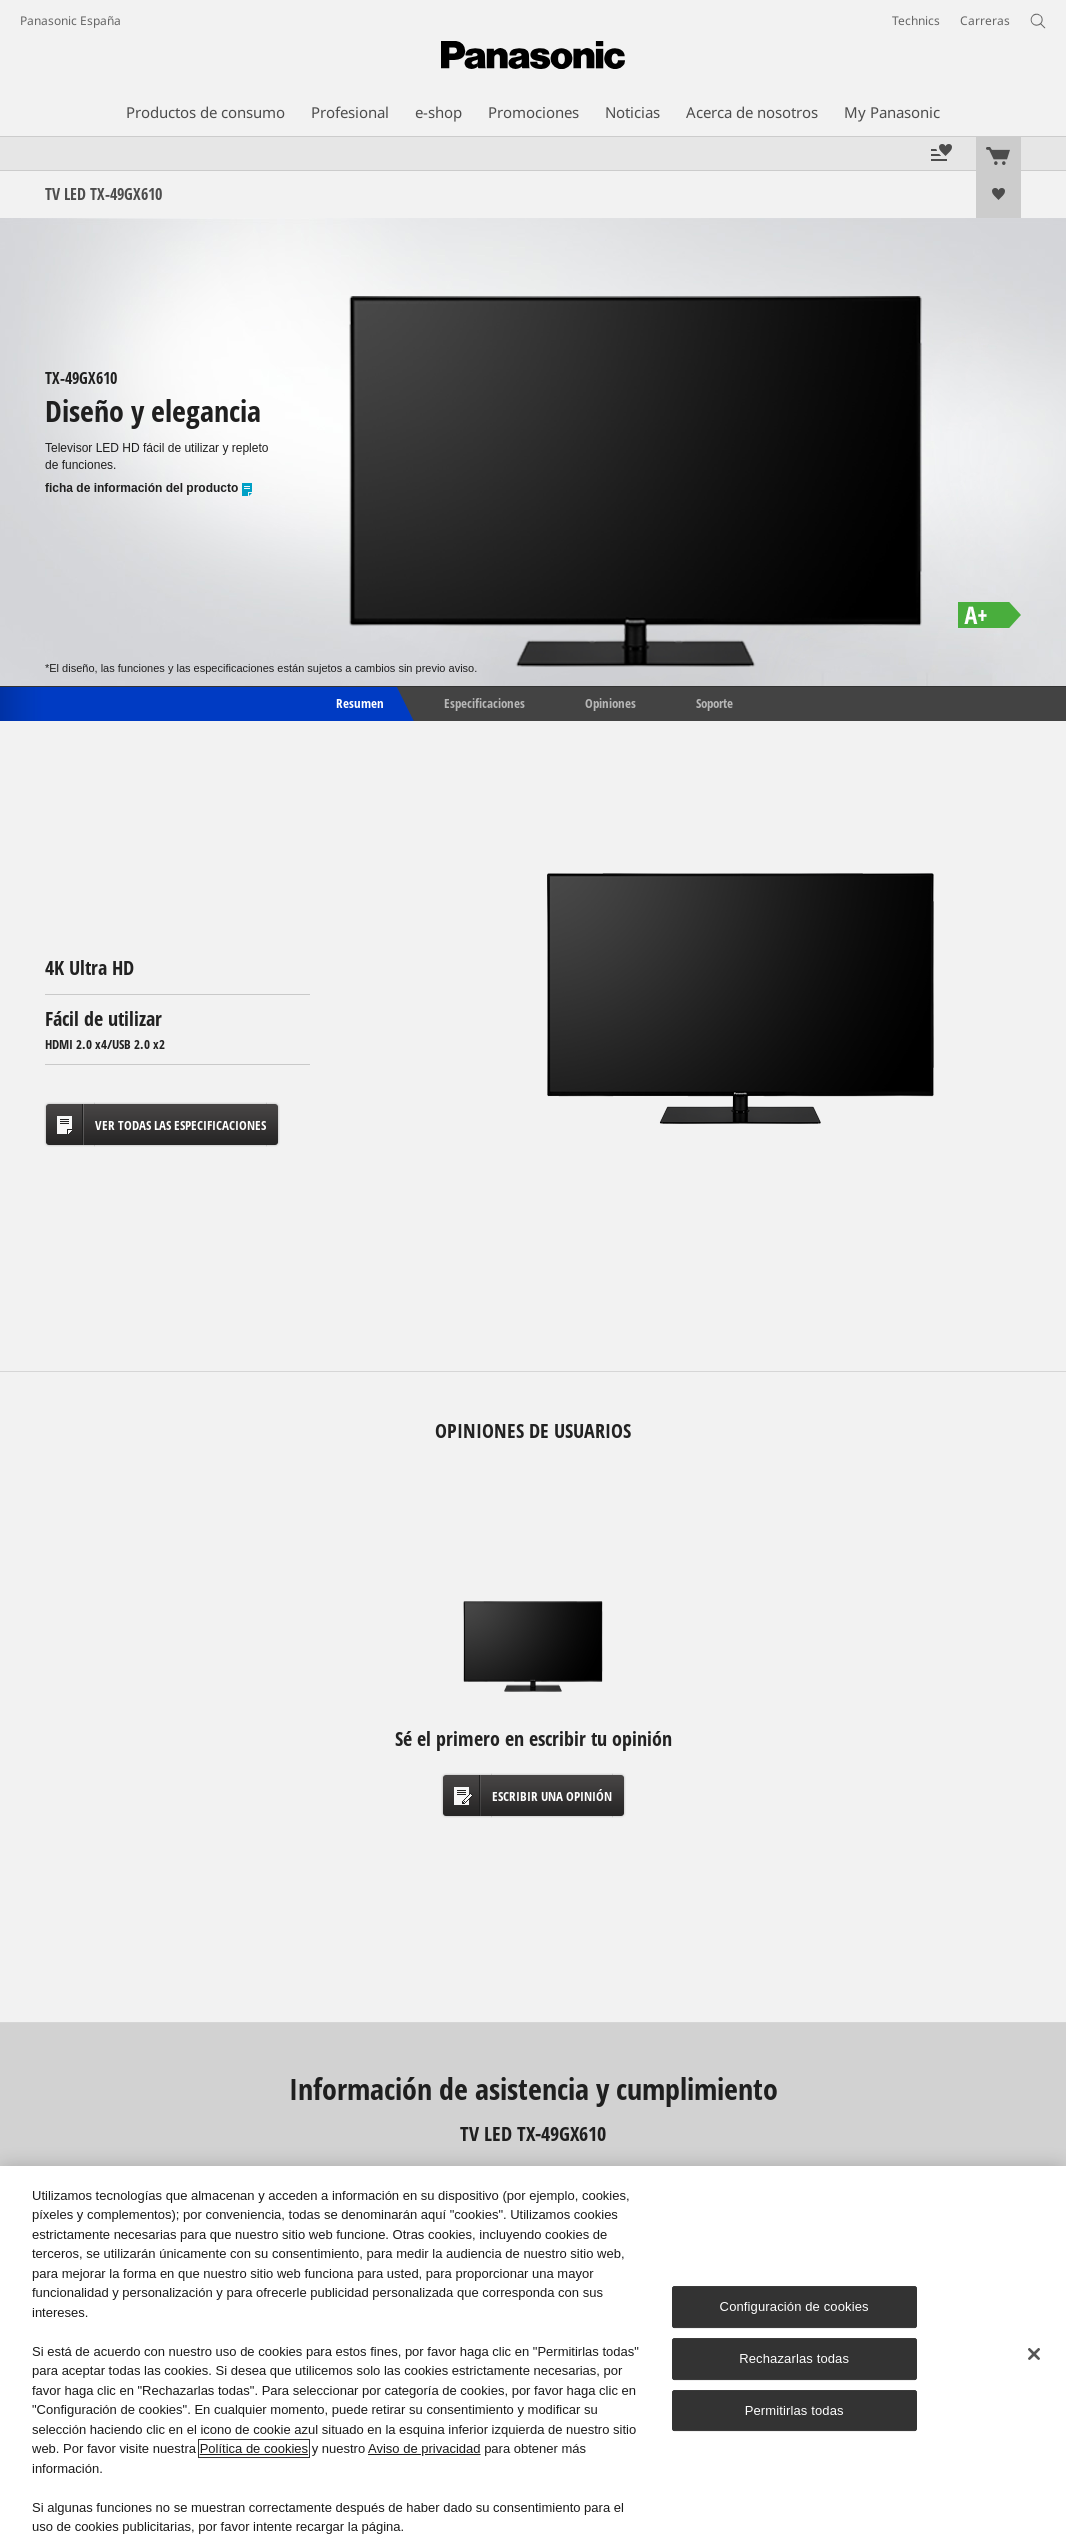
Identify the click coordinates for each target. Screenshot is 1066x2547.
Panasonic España (70, 20)
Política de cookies (254, 2448)
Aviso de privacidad (424, 2448)
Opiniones (610, 702)
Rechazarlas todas (794, 2358)
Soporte (714, 702)
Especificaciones (484, 702)
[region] (533, 2356)
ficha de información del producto (149, 488)
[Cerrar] (1034, 2354)
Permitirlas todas (794, 2410)
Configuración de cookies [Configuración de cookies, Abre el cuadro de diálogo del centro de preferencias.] (794, 2306)
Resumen (358, 702)
